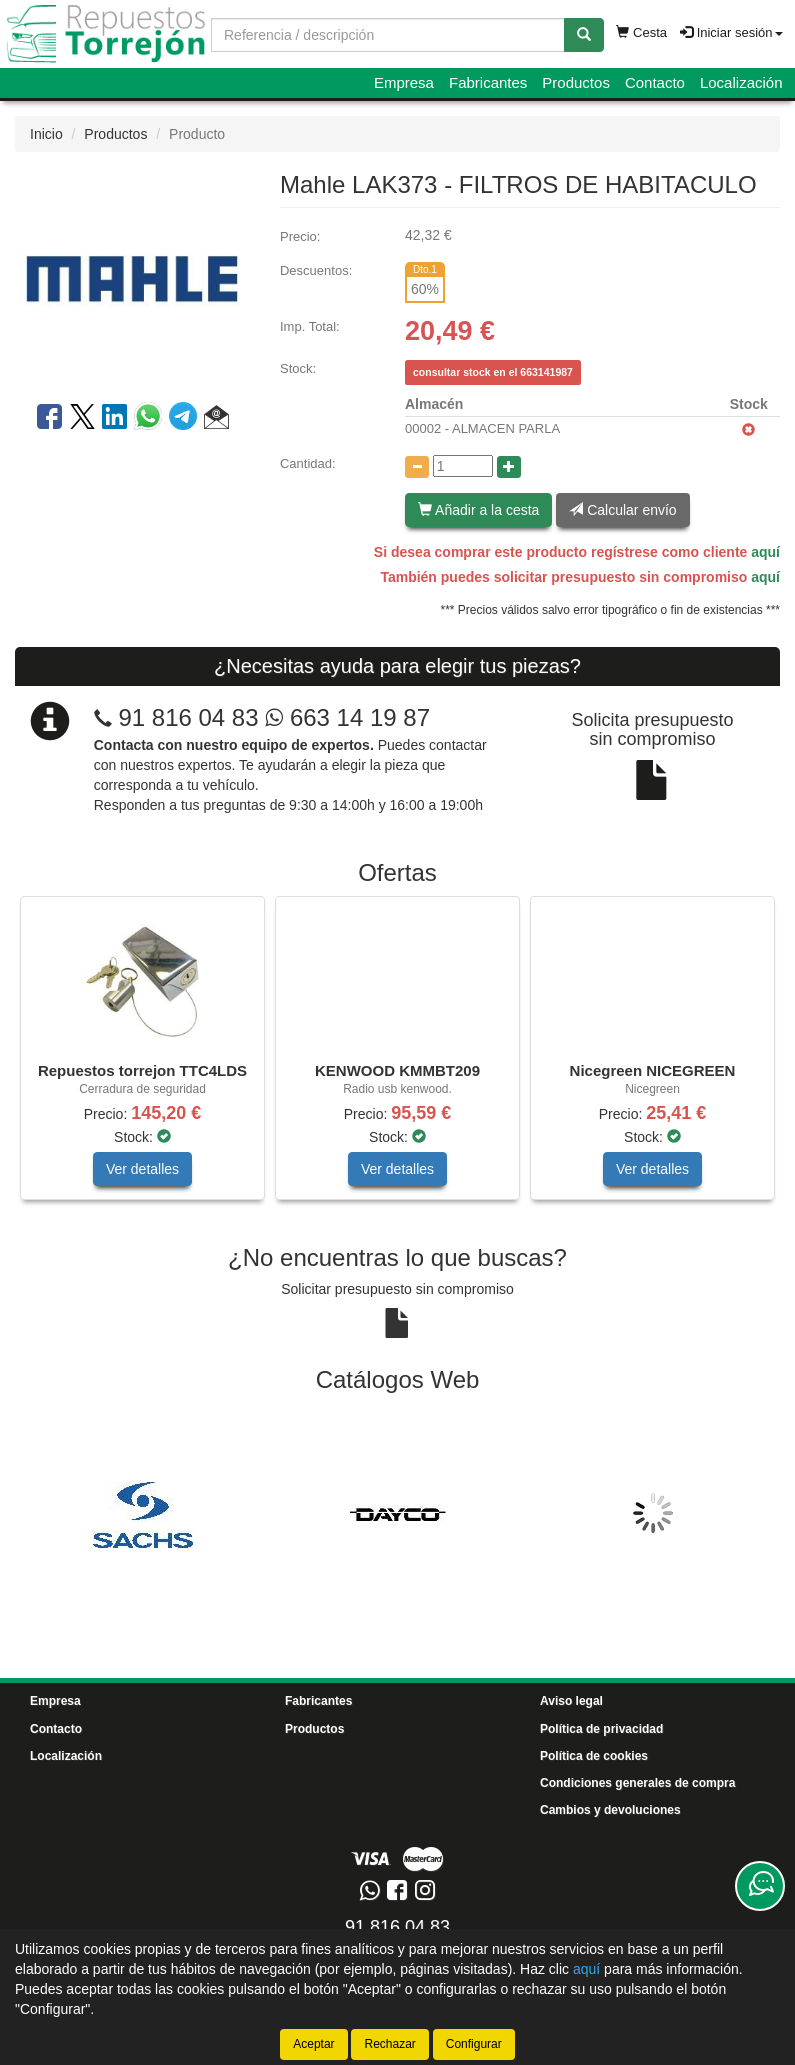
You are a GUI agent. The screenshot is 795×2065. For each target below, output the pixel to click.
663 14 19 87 (347, 717)
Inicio (46, 134)
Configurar (474, 2044)
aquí (765, 552)
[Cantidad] (463, 466)
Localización (741, 82)
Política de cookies (594, 1756)
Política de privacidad (601, 1729)
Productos (576, 82)
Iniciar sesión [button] (731, 32)
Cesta (641, 32)
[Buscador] (388, 35)
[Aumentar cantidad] (509, 467)
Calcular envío (622, 510)
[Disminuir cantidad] (417, 467)
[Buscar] (584, 35)
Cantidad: (308, 463)
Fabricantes (488, 82)
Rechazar (389, 2044)
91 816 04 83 (188, 717)
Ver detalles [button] (142, 1169)
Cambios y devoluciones (610, 1810)
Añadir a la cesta (478, 510)
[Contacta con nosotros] (760, 1886)
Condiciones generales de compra (637, 1783)
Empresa (404, 82)
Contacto (655, 82)
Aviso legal (571, 1701)
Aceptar (313, 2044)
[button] (216, 420)
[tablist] (397, 1058)
